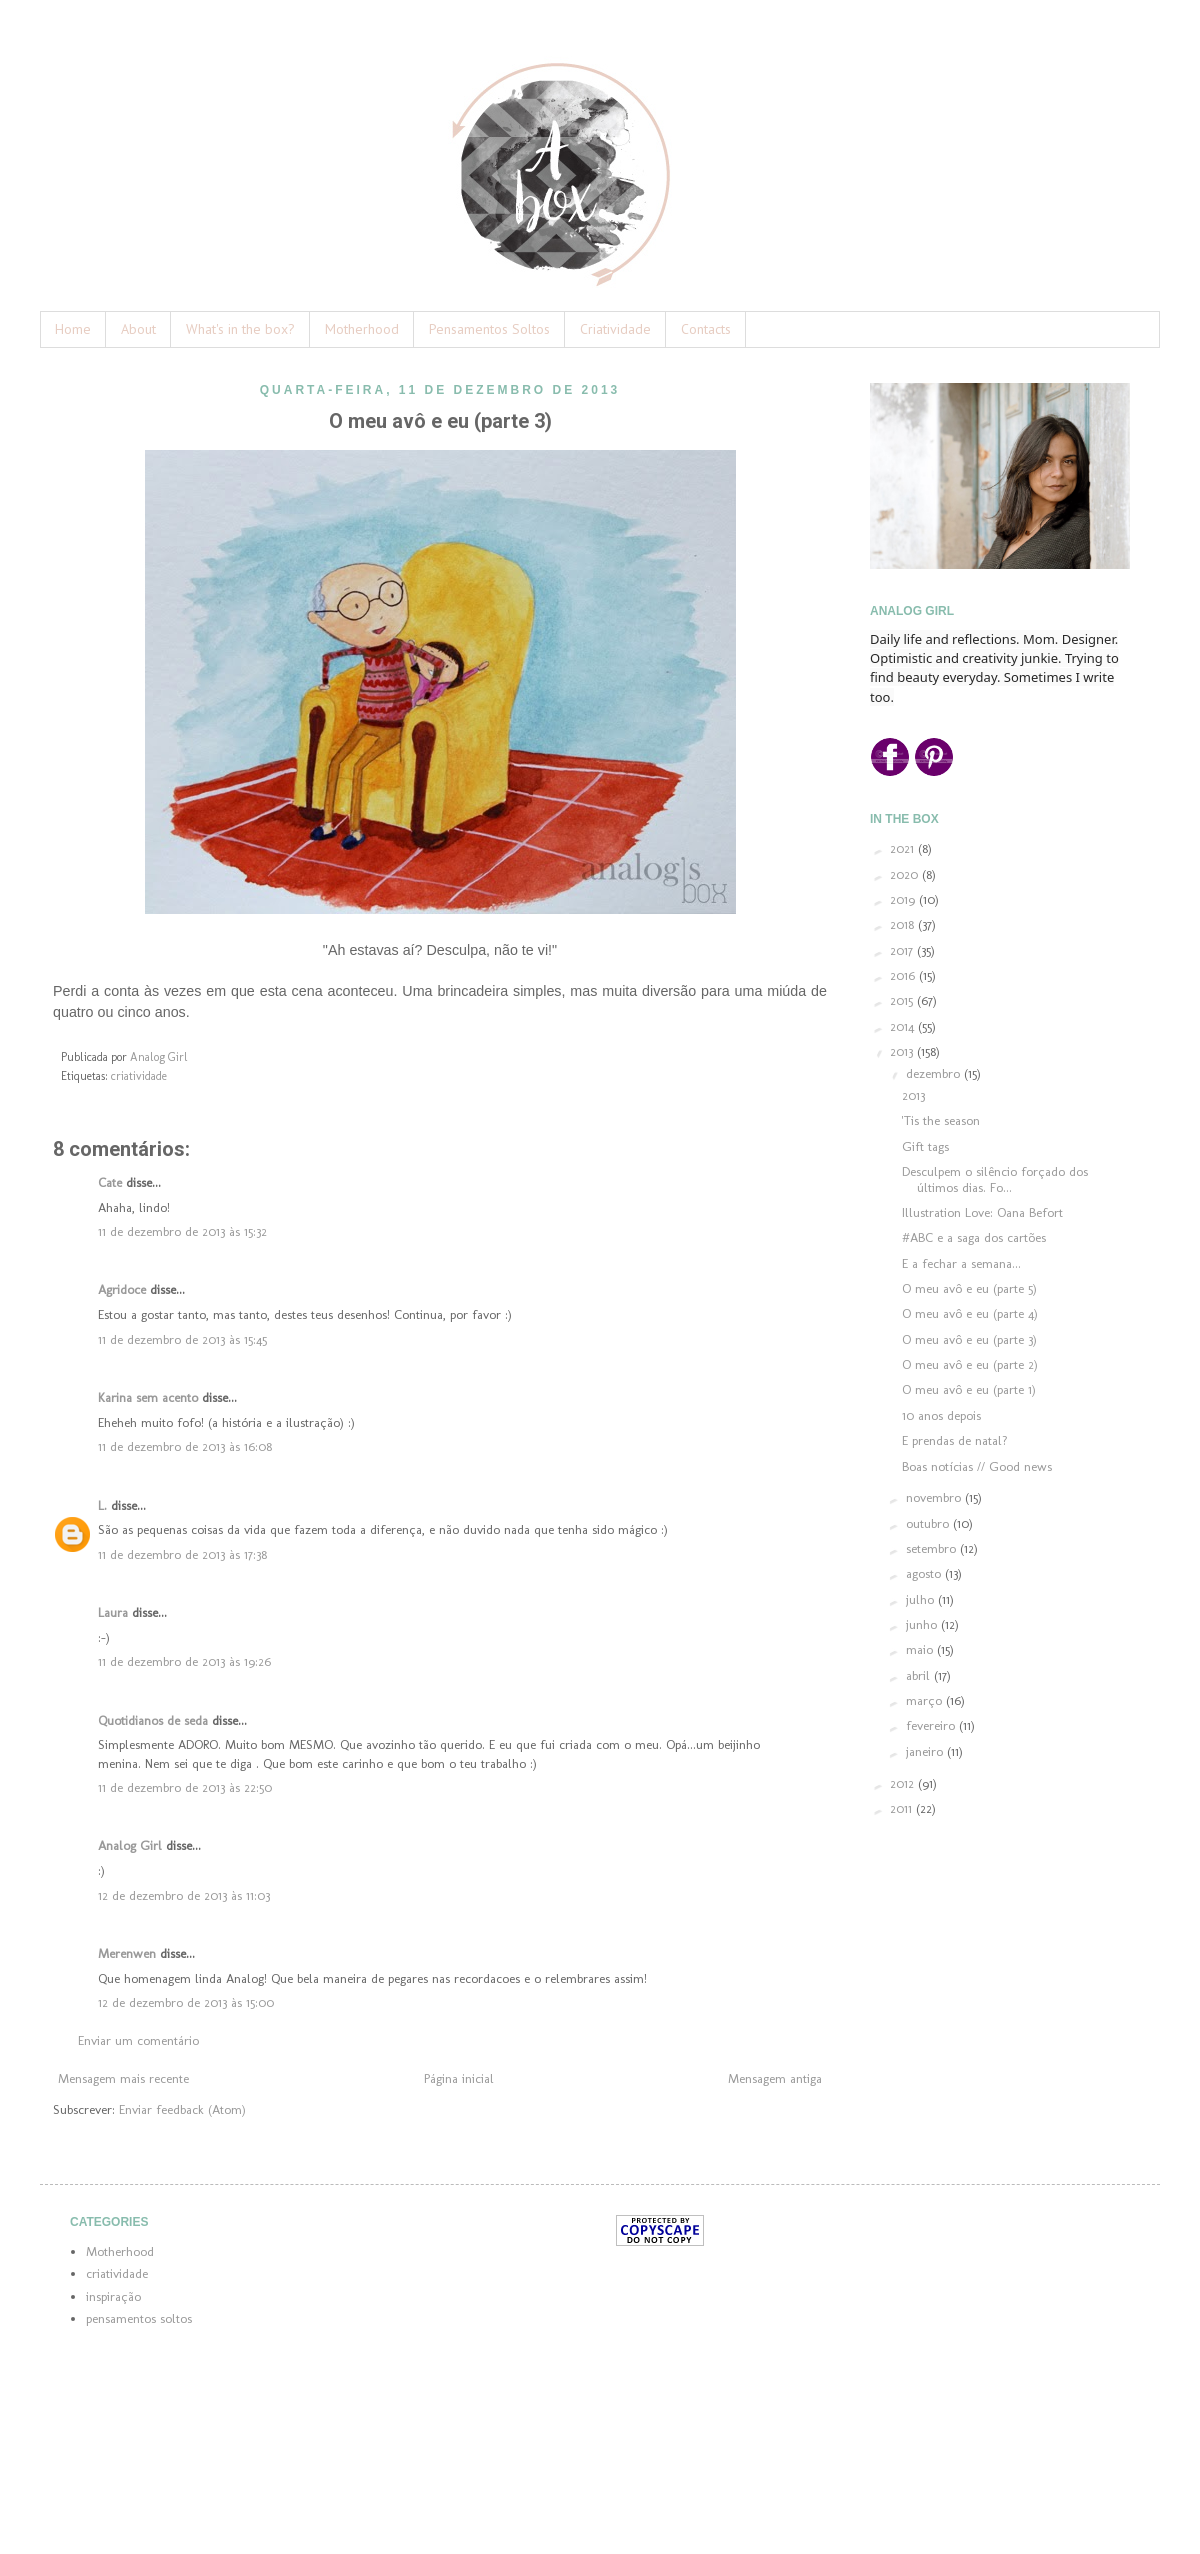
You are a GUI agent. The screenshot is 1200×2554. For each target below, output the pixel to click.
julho (922, 1599)
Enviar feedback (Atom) (182, 2109)
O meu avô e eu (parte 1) (969, 1389)
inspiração (113, 2296)
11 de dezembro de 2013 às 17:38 (182, 1554)
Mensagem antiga (775, 2078)
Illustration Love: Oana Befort (982, 1212)
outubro (929, 1523)
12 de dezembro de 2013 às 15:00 (186, 2002)
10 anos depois (941, 1415)
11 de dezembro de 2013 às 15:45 (182, 1339)
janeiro (926, 1751)
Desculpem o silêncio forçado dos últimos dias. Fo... (995, 1179)
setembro (933, 1548)
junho (923, 1624)
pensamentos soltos (139, 2318)
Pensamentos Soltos (489, 329)
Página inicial (459, 2078)
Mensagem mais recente (123, 2078)
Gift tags (925, 1146)
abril (920, 1675)
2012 (904, 1783)
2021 (904, 848)
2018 (904, 924)
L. (102, 1505)
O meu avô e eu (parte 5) (969, 1288)
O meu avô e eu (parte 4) (970, 1313)
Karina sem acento (148, 1397)
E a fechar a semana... (961, 1263)
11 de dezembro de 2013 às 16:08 (185, 1446)
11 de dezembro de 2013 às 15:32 (182, 1231)
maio (921, 1649)
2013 (903, 1051)
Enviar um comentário (138, 2040)
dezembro (935, 1073)
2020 (906, 874)
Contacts (706, 329)
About (138, 329)
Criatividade (615, 329)
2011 (903, 1808)
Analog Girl (130, 1845)
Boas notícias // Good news (977, 1466)
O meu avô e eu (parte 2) (970, 1364)
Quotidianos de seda (153, 1720)
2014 (904, 1026)
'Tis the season (941, 1120)
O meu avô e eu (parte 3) (969, 1339)
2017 (903, 950)
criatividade (139, 1076)
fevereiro (932, 1725)
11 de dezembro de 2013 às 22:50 (185, 1787)
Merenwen (127, 1953)
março (926, 1700)
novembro (935, 1497)
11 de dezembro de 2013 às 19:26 (184, 1661)
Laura (113, 1612)
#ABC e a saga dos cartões (974, 1237)
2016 (904, 975)
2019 (904, 899)
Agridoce (122, 1289)
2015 (903, 1000)
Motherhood (362, 329)
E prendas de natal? (955, 1440)
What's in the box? (240, 329)
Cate (110, 1182)
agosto (925, 1573)
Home (73, 329)
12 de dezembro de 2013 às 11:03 (184, 1895)
